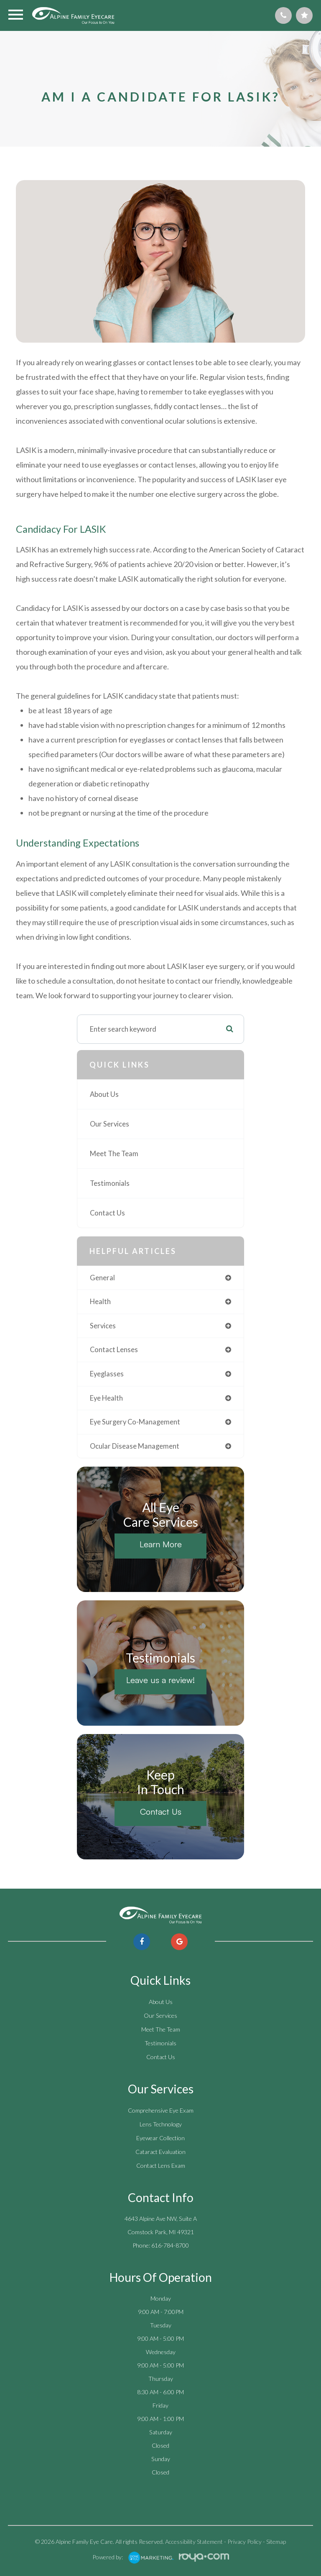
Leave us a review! (160, 1680)
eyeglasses (107, 1374)
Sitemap (276, 2541)
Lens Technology (161, 2124)
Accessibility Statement (194, 2541)
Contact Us (107, 1213)
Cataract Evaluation (160, 2151)
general (102, 1278)
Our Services (109, 1124)
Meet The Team (114, 1153)
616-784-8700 (170, 2245)
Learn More (161, 1544)
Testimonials (110, 1183)
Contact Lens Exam (160, 2165)
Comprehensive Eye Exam (161, 2110)
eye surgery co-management (135, 1422)
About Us (104, 1094)
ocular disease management (134, 1446)
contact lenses (114, 1349)
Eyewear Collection (160, 2137)
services (103, 1326)
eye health (106, 1398)
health (100, 1301)
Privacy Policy (244, 2541)
